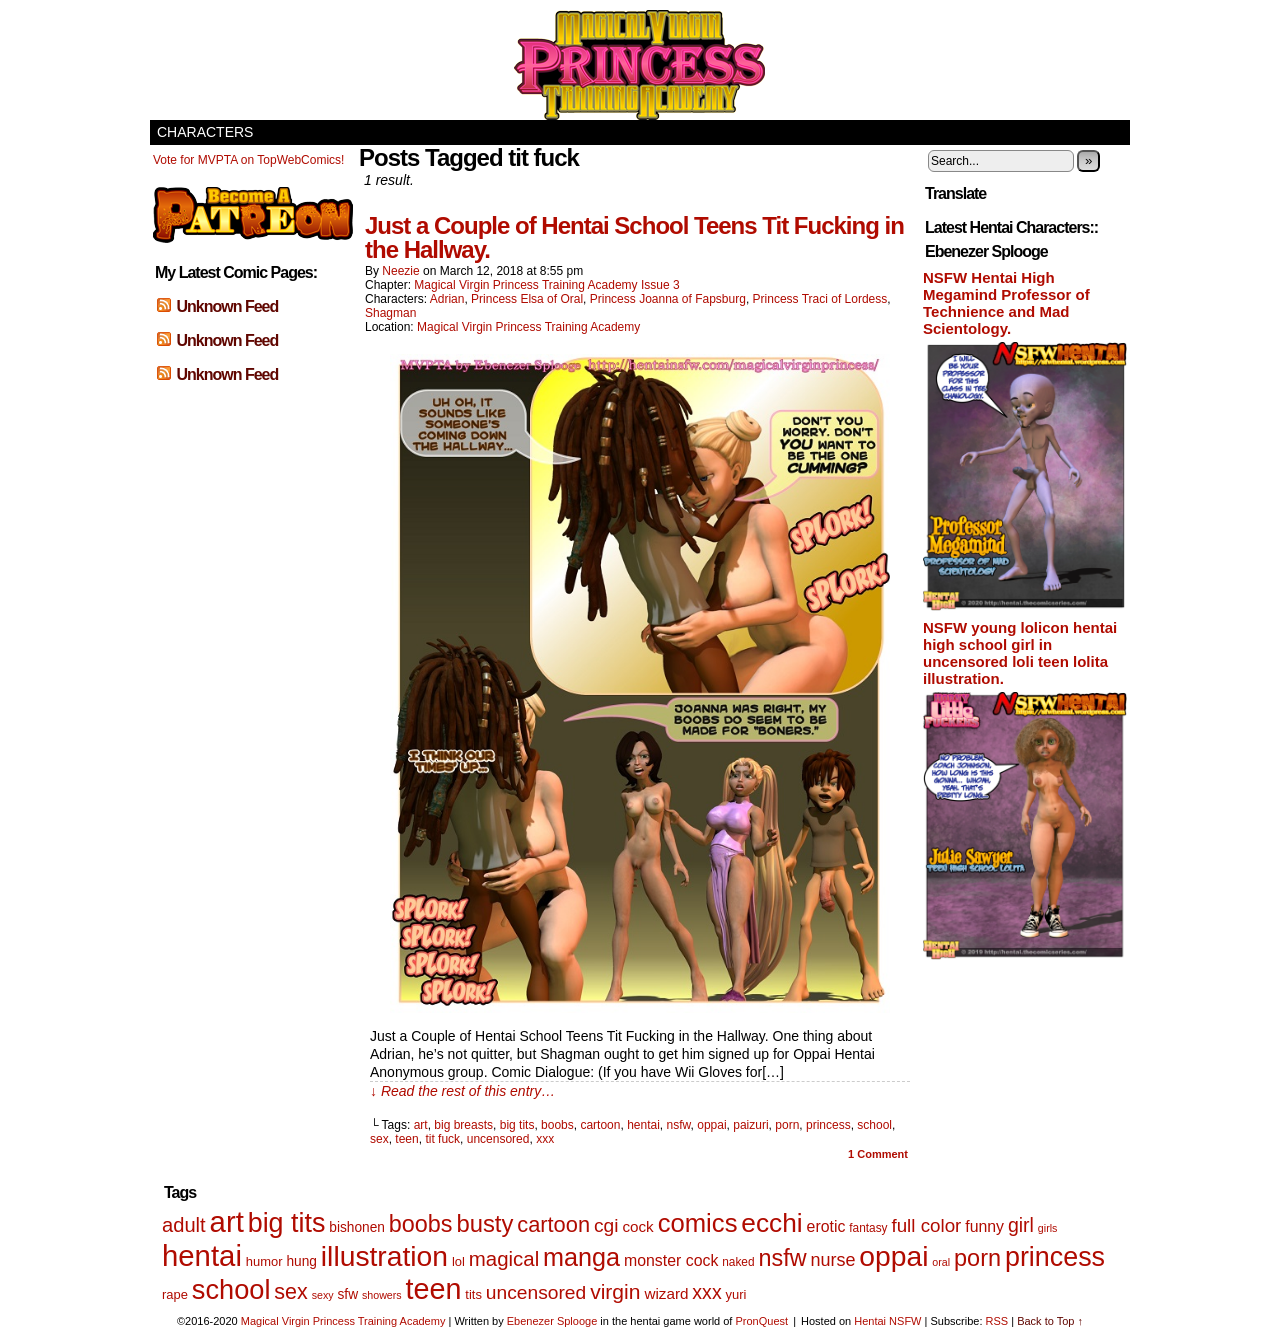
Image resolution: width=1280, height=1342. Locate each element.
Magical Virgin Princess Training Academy (640, 65)
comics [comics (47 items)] (698, 1223)
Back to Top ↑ (1050, 1321)
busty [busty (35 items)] (484, 1223)
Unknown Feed (227, 306)
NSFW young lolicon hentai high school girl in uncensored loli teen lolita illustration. (1020, 653)
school (874, 1125)
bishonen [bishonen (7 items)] (357, 1227)
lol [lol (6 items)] (458, 1261)
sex (379, 1139)
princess (828, 1125)
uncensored (498, 1139)
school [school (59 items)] (231, 1289)
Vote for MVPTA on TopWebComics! (248, 160)
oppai (711, 1125)
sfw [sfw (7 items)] (348, 1294)
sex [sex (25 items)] (290, 1292)
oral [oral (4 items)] (941, 1262)
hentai (643, 1125)
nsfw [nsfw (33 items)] (782, 1258)
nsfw (679, 1125)
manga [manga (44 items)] (581, 1257)
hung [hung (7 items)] (301, 1261)
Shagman (390, 313)
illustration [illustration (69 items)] (384, 1256)
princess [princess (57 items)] (1055, 1257)
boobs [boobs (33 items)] (421, 1224)
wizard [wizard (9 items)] (666, 1293)
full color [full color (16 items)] (926, 1225)
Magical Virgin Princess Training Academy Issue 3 (546, 285)
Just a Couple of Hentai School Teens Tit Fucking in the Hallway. (634, 237)
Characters (205, 132)
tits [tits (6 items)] (473, 1294)
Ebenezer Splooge (552, 1321)
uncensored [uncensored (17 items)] (536, 1292)
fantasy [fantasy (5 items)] (868, 1228)
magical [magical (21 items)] (504, 1258)
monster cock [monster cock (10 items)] (671, 1260)
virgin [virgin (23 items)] (615, 1291)
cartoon (600, 1125)
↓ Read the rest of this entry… (462, 1091)
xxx (545, 1139)
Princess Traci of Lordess (820, 299)
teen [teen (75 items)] (434, 1289)
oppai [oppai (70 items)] (893, 1256)
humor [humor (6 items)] (264, 1261)
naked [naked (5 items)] (738, 1262)
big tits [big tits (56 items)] (287, 1223)
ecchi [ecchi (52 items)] (771, 1223)
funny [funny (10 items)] (984, 1226)
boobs (557, 1125)
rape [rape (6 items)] (175, 1294)
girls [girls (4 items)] (1048, 1228)
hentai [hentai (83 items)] (202, 1255)
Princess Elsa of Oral (527, 299)
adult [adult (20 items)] (184, 1225)
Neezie (400, 271)
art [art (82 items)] (227, 1221)
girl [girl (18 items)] (1021, 1225)
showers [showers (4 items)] (382, 1295)
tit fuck (442, 1139)
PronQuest (761, 1321)
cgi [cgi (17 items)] (606, 1225)
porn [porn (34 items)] (977, 1258)
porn (787, 1125)
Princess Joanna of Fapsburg (668, 299)
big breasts (463, 1125)
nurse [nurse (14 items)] (832, 1260)
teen (406, 1139)
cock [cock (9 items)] (637, 1226)
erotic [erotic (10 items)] (826, 1226)
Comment (878, 1154)
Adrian (447, 299)
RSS (997, 1321)
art (421, 1125)
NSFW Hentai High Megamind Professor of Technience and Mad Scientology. (1006, 303)
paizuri (750, 1125)
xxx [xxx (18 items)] (706, 1292)
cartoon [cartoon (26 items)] (553, 1224)
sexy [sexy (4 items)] (323, 1295)
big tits (517, 1125)
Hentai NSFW (887, 1321)
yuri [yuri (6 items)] (736, 1294)
